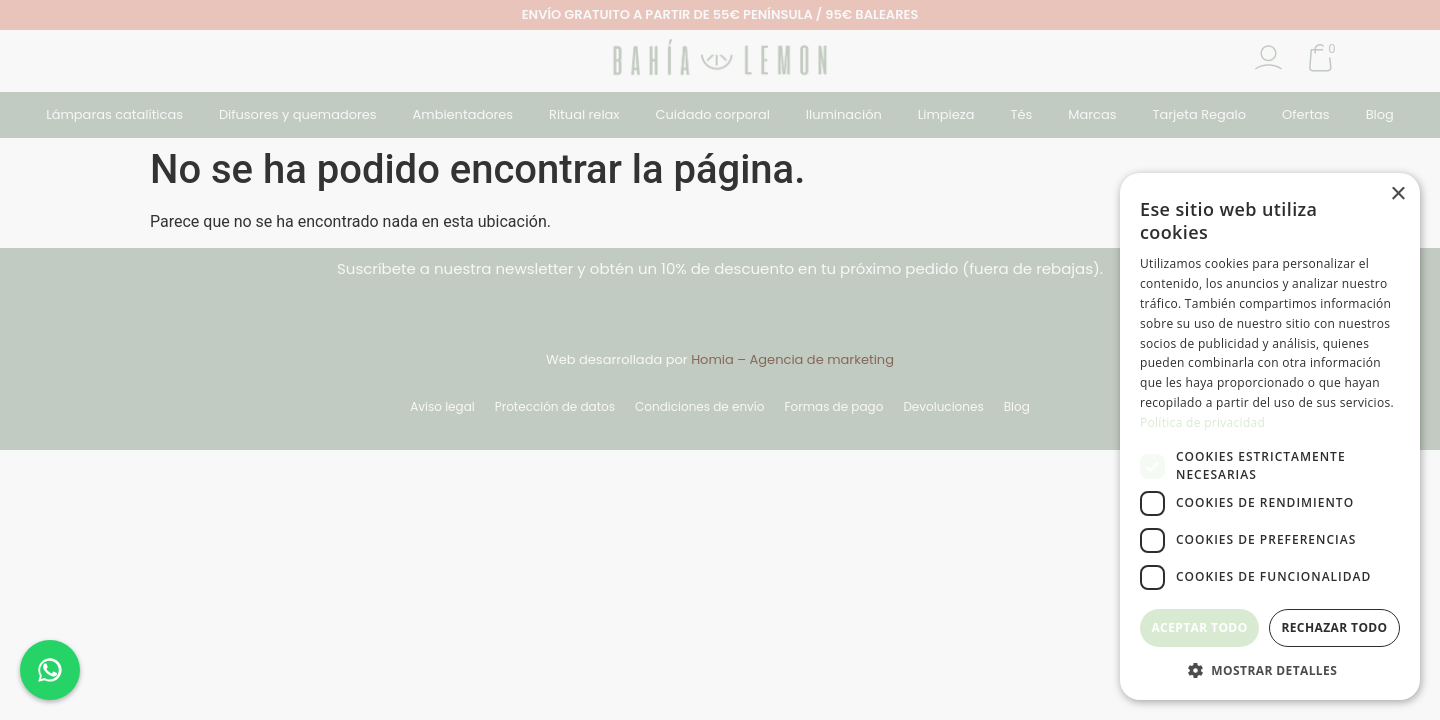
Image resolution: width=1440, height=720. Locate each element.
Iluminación (844, 114)
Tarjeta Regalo (1199, 114)
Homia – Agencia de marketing (792, 359)
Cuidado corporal (713, 114)
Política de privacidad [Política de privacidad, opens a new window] (1202, 422)
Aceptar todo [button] (1199, 627)
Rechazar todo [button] (1334, 627)
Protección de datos (555, 406)
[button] (1270, 670)
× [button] (1397, 194)
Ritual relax (584, 114)
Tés (1021, 114)
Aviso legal (442, 406)
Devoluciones (943, 406)
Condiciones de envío (699, 406)
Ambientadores (463, 114)
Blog (1380, 114)
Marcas (1092, 114)
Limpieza (946, 114)
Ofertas (1306, 114)
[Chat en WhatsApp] (50, 670)
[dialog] (1270, 436)
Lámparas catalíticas (114, 114)
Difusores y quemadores (298, 114)
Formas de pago (833, 406)
